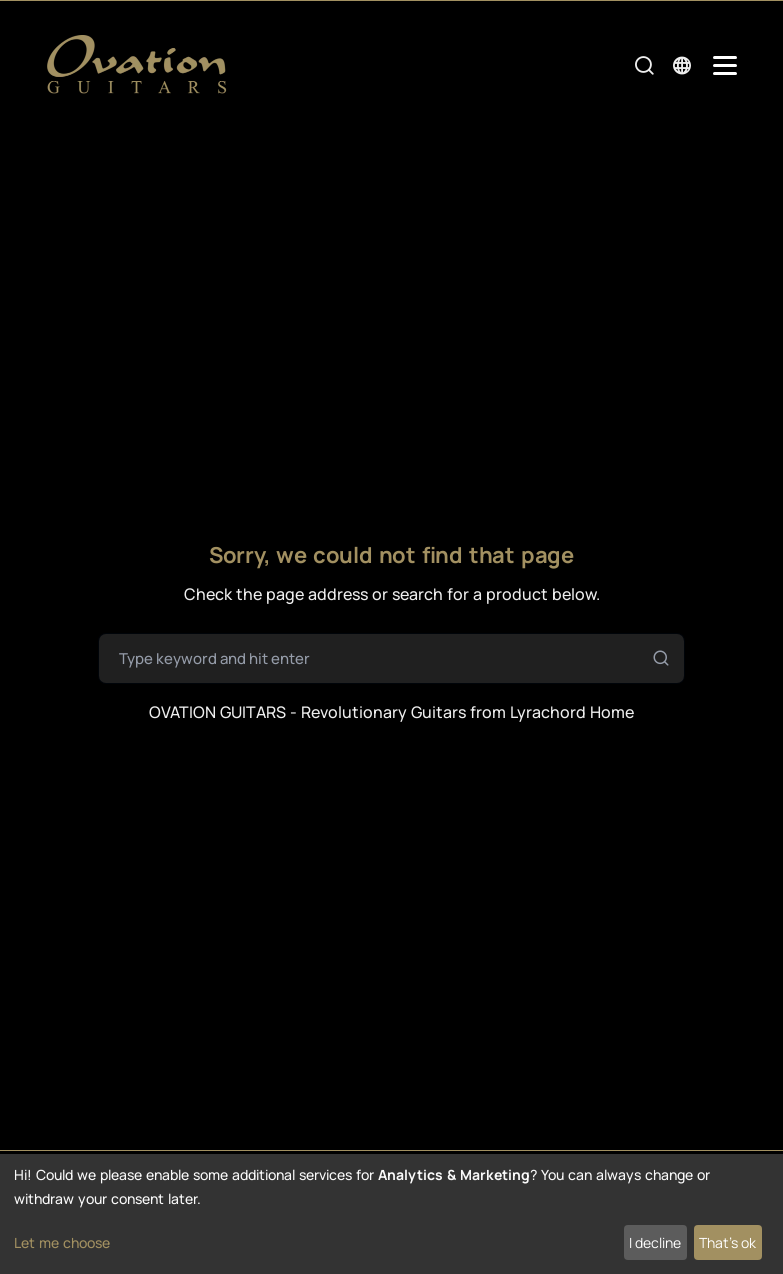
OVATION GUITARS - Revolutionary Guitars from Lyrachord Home (391, 712)
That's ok (727, 1242)
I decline (655, 1242)
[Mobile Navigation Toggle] (725, 65)
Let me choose (62, 1242)
